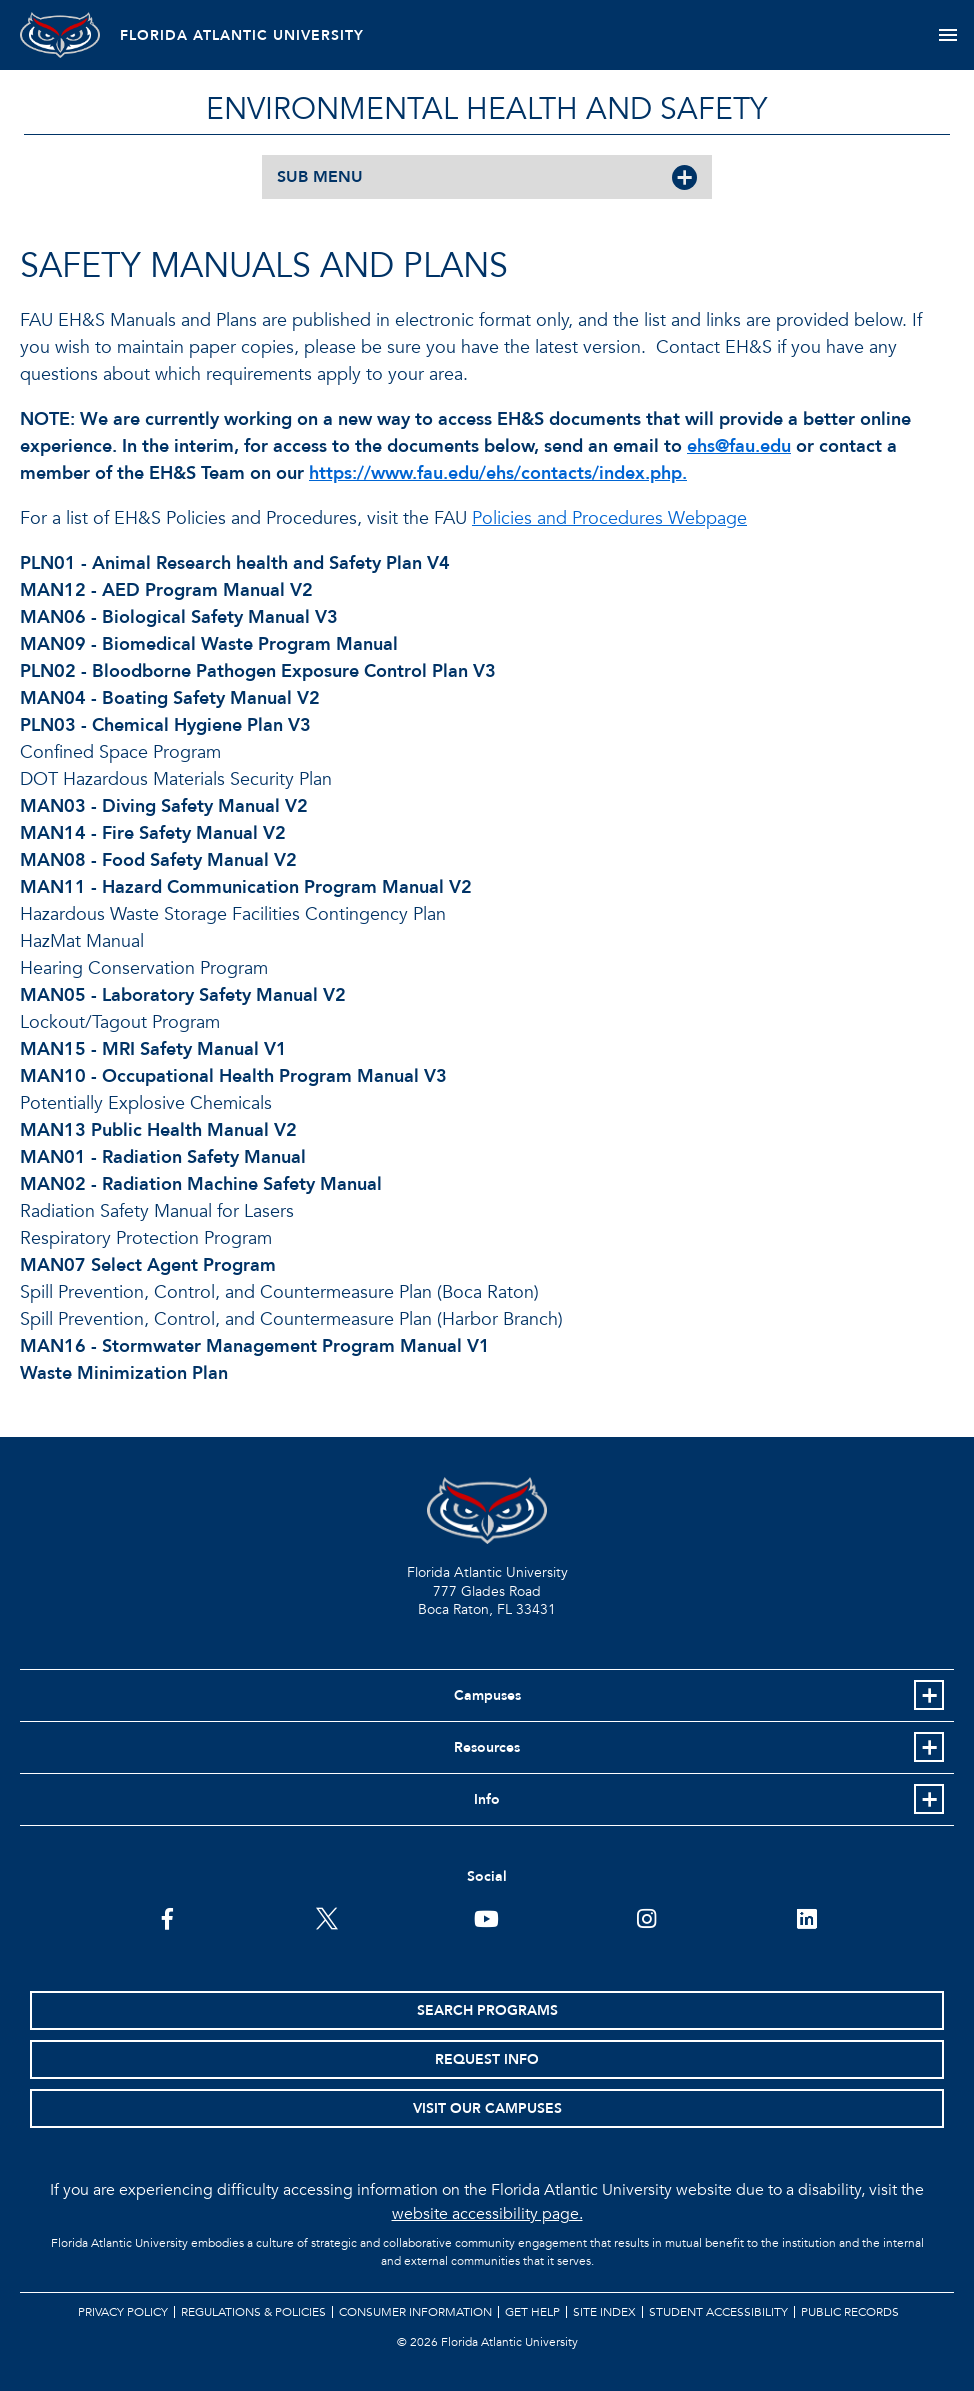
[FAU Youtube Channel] (486, 1917)
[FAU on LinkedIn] (806, 1917)
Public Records (850, 2312)
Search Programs (487, 2010)
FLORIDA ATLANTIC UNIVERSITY (242, 35)
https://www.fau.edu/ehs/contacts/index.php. (498, 473)
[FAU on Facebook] (167, 1917)
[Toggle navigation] (947, 35)
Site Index (604, 2312)
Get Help (532, 2312)
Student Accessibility (718, 2312)
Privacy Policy (123, 2312)
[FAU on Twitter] (327, 1917)
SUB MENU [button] (320, 177)
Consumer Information (415, 2312)
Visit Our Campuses (487, 2108)
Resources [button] (487, 1747)
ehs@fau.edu (739, 446)
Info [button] (487, 1799)
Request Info (487, 2059)
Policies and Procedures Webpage (609, 518)
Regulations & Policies (253, 2312)
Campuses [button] (487, 1695)
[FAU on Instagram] (646, 1917)
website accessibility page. (487, 2214)
